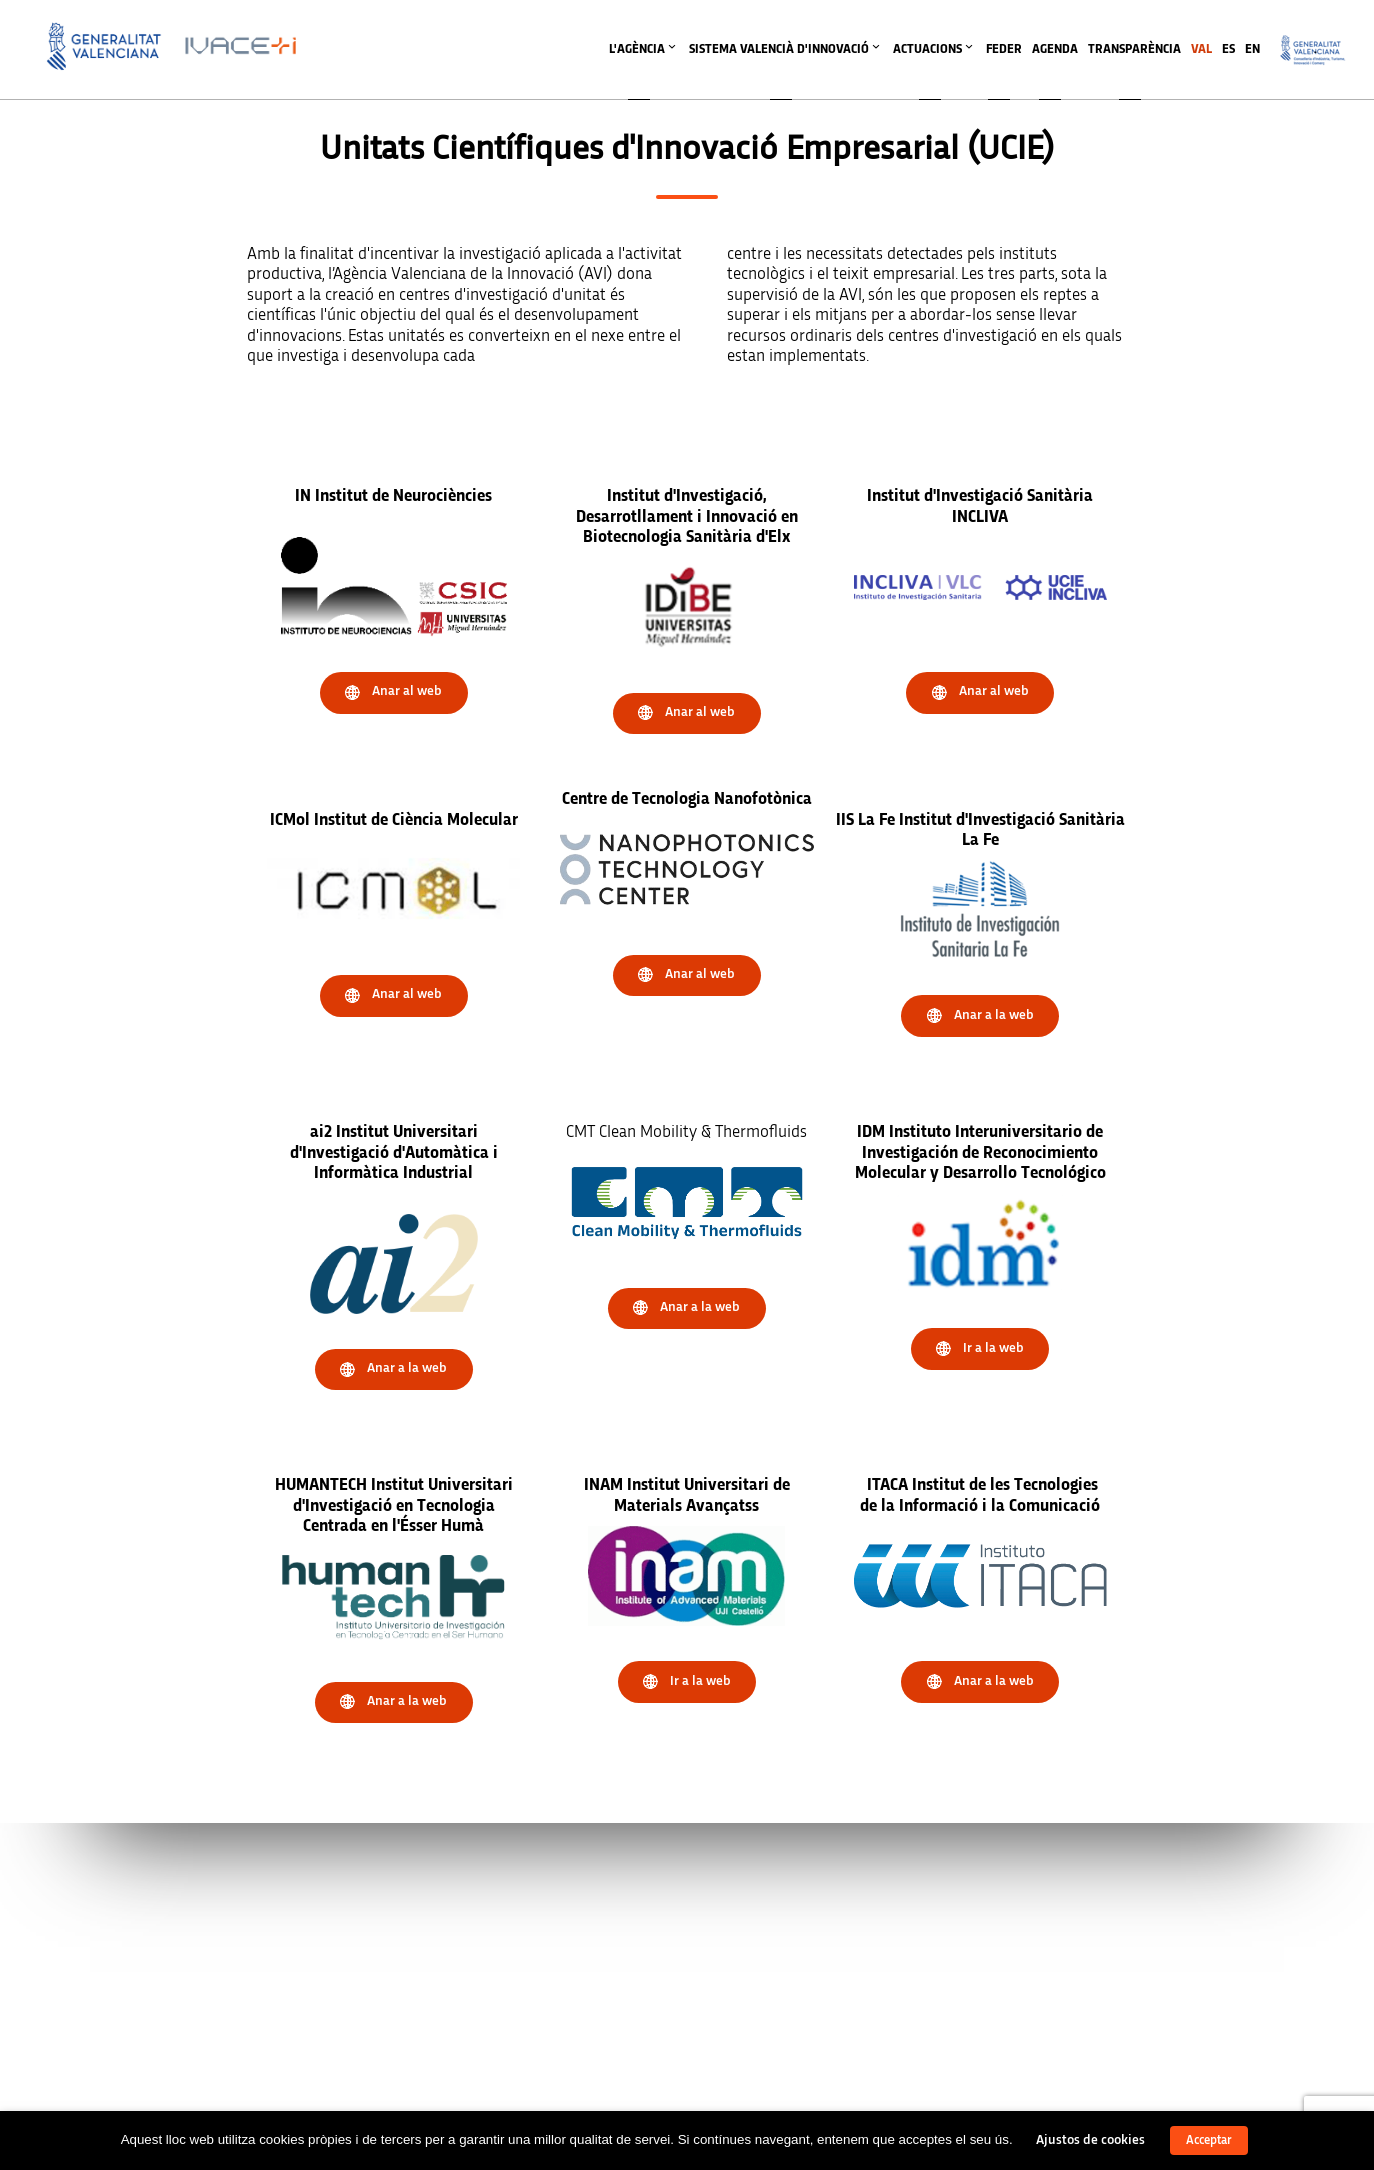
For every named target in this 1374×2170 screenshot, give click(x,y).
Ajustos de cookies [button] (1090, 2140)
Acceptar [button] (1209, 2140)
